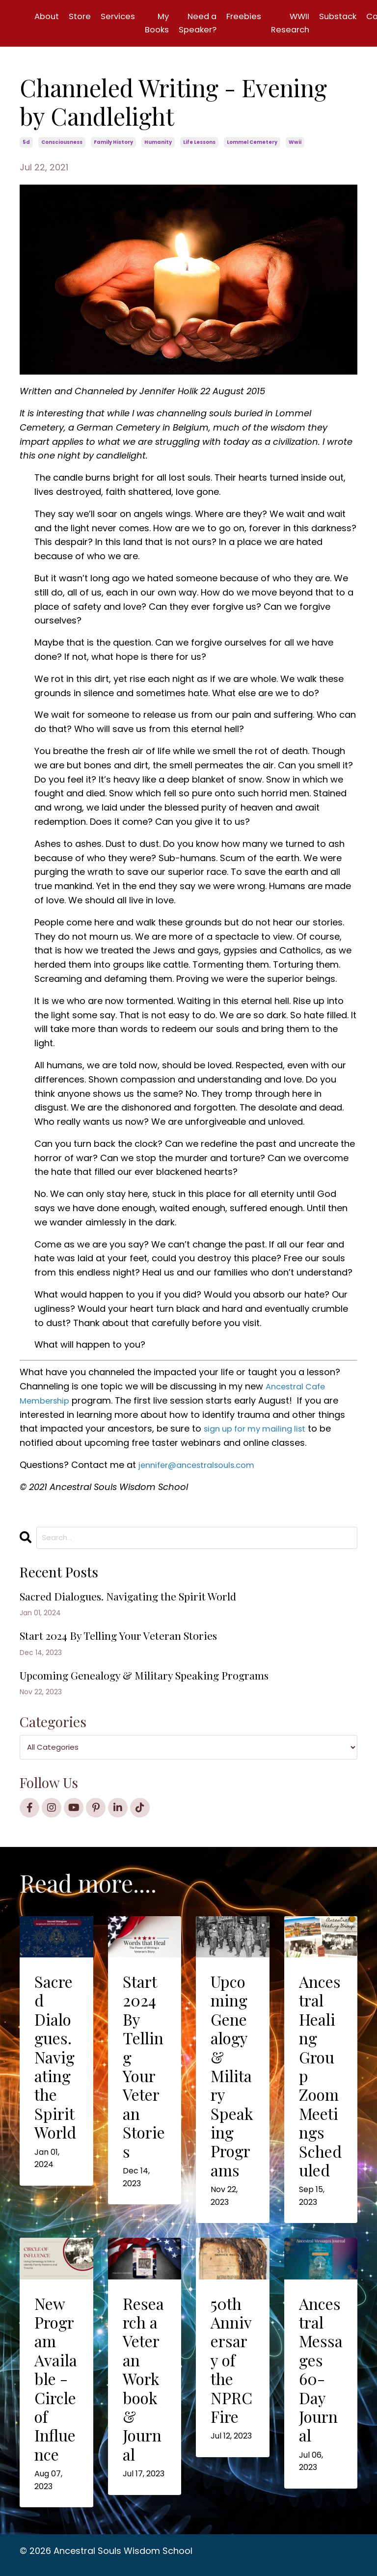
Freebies (256, 16)
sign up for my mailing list (260, 1430)
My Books (164, 23)
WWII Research (304, 23)
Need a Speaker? (207, 23)
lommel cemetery (252, 143)
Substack (355, 16)
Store (82, 16)
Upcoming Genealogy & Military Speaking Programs (159, 1683)
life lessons (199, 143)
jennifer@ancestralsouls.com (202, 1466)
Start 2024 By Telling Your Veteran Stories (129, 1641)
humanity (158, 143)
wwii (295, 143)
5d (26, 143)
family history (113, 143)
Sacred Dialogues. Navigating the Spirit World (141, 1601)
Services (122, 16)
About (47, 16)
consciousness (61, 143)
